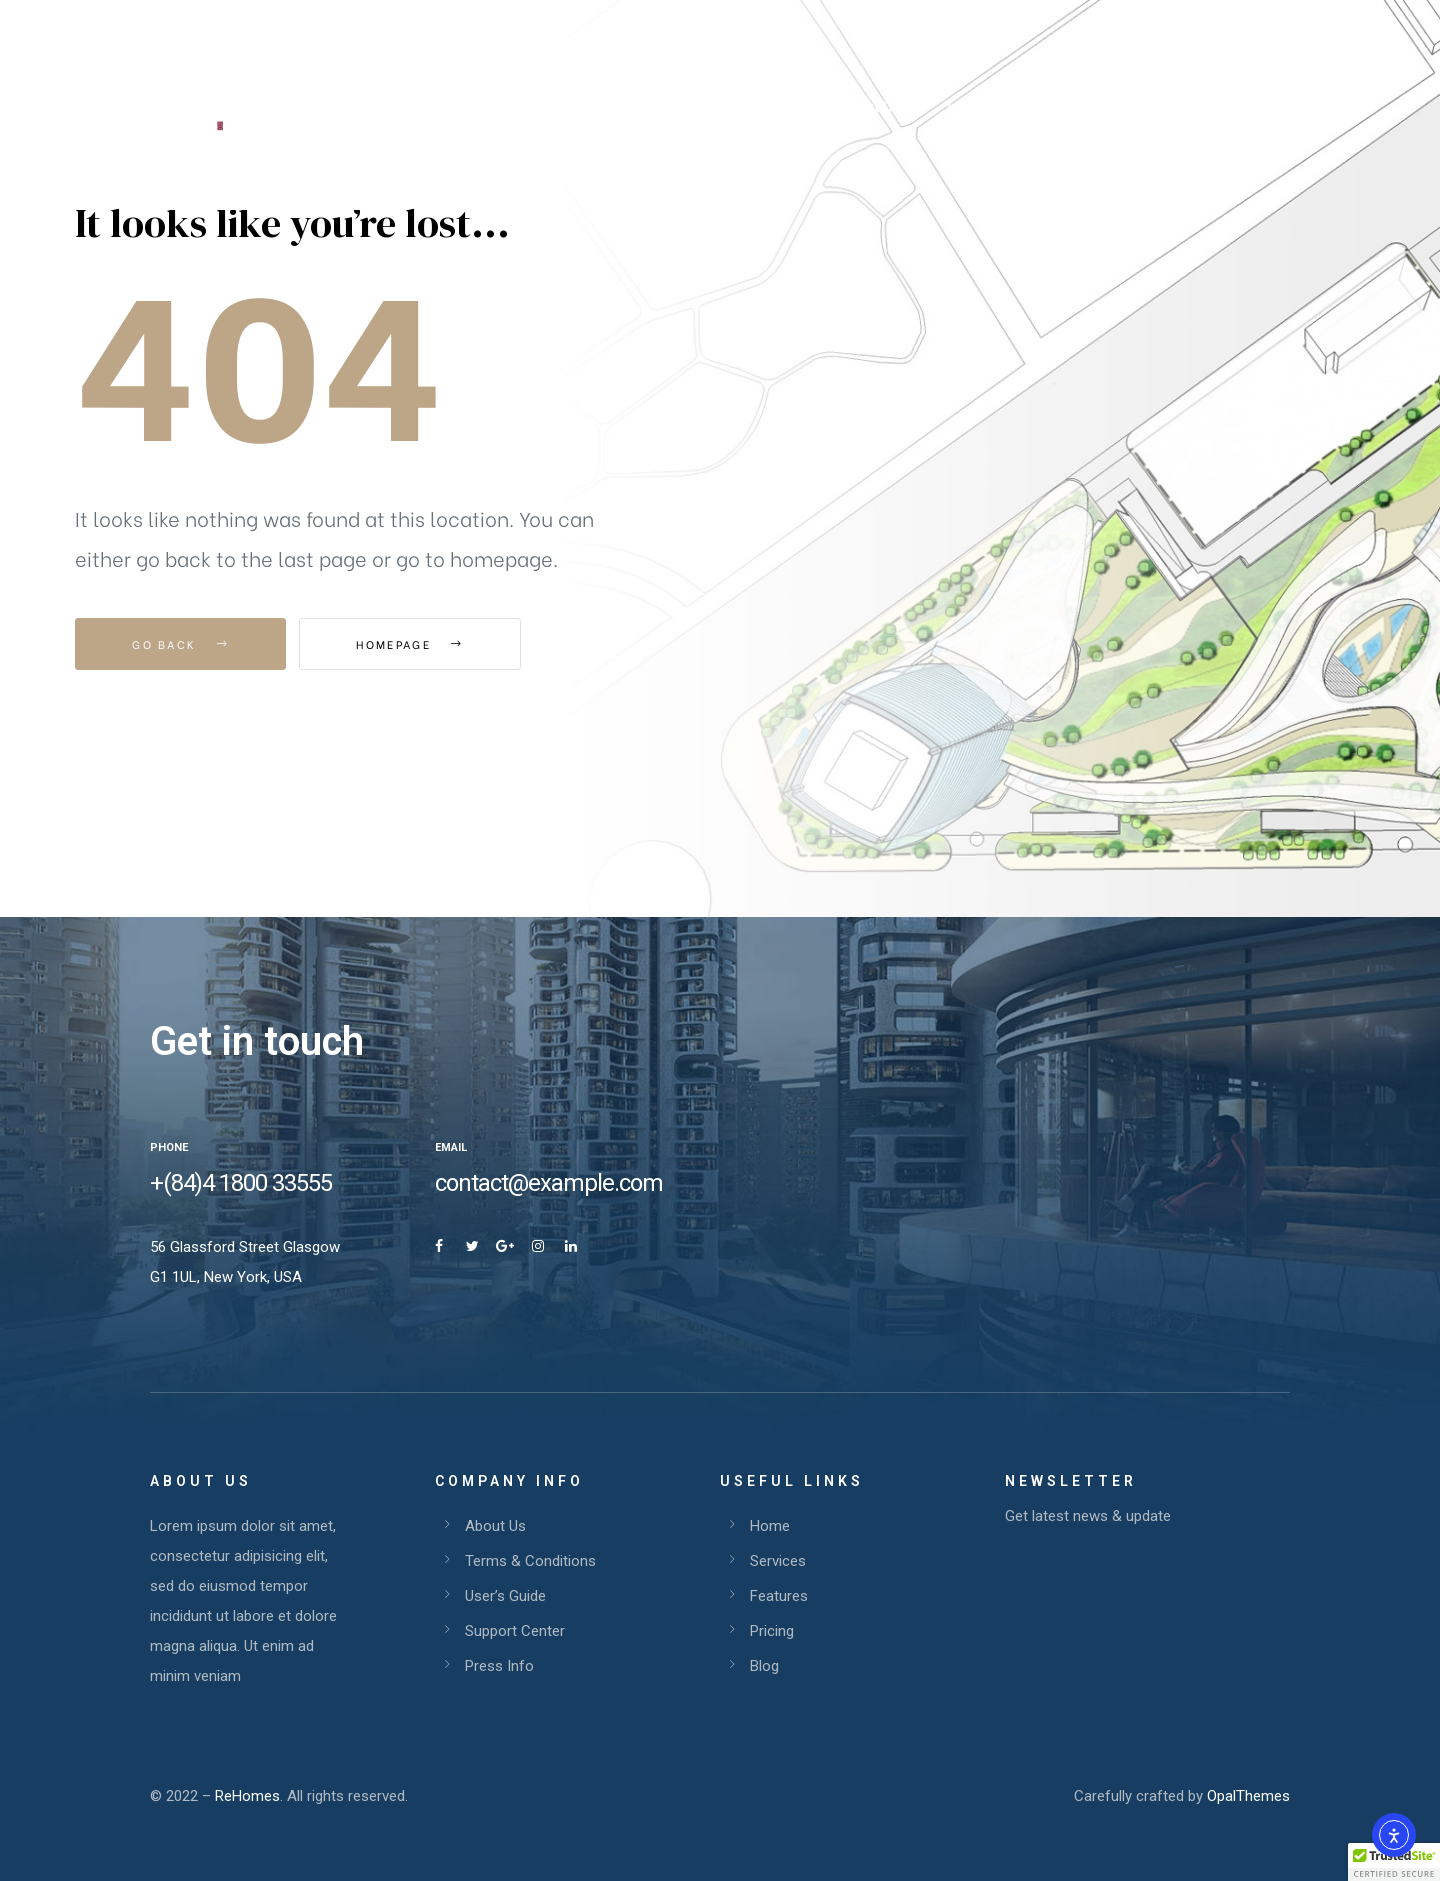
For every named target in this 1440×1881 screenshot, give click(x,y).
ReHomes (247, 1796)
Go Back (180, 644)
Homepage (409, 644)
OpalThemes (1248, 1796)
